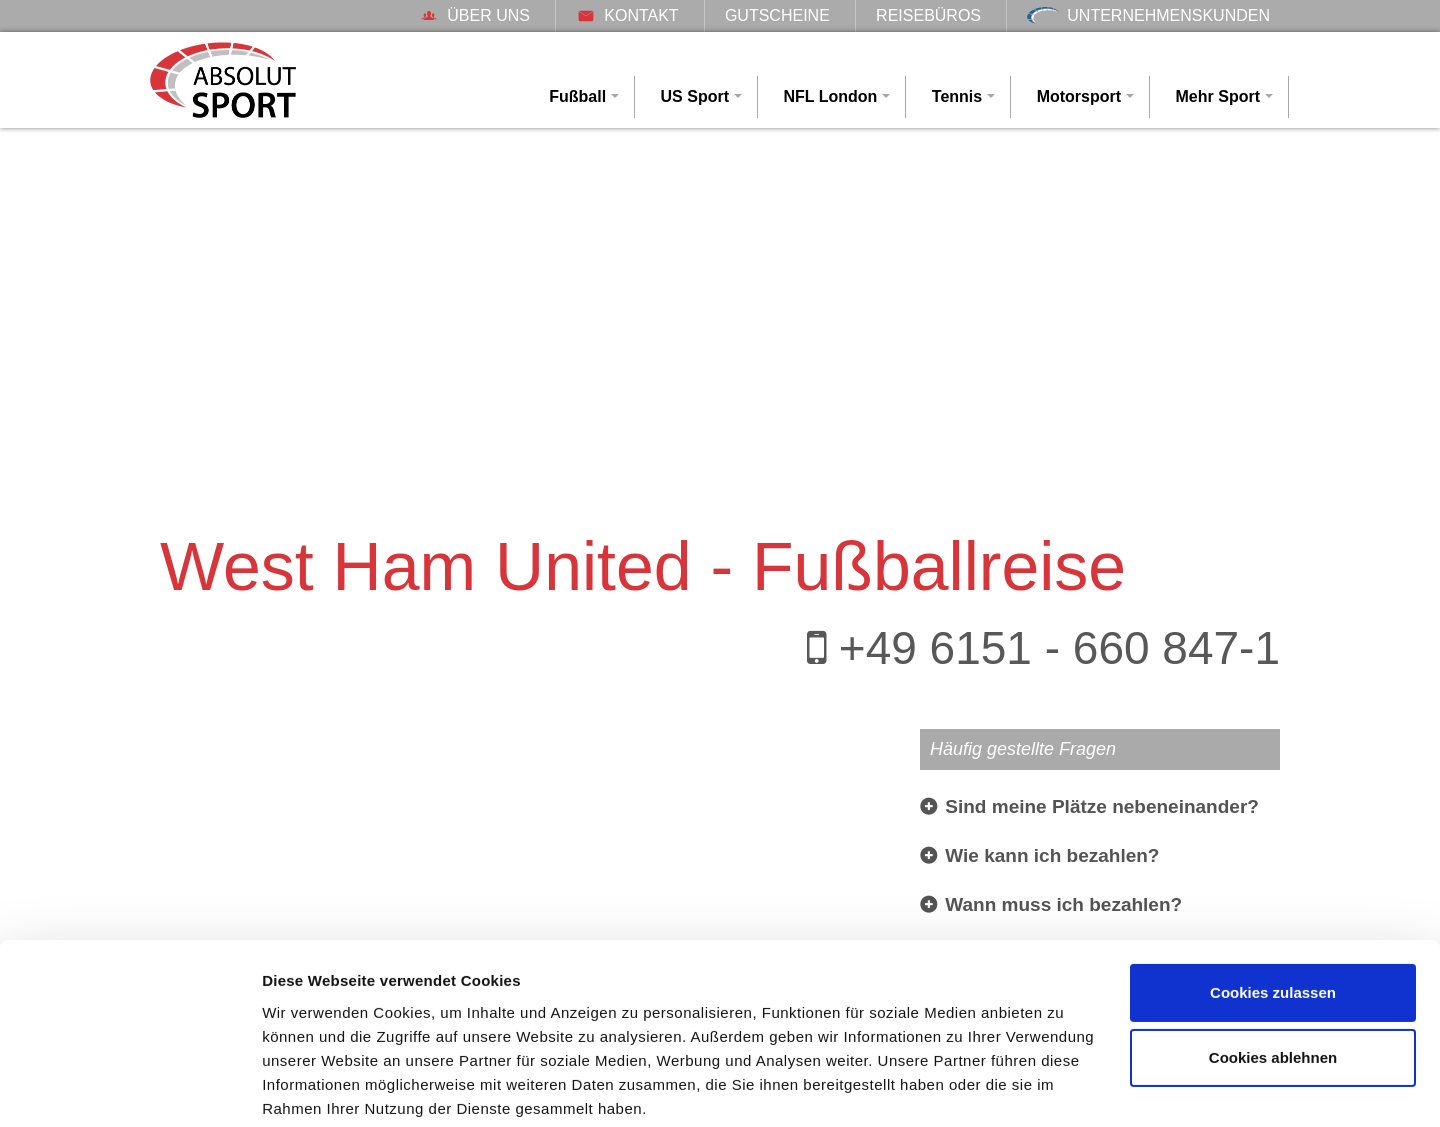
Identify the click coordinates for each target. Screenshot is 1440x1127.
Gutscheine (777, 15)
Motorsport (1079, 96)
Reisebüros (928, 15)
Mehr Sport (1218, 96)
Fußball (577, 96)
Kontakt (627, 15)
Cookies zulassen (1273, 916)
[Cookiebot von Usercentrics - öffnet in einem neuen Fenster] (129, 1088)
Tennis (957, 96)
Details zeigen (312, 1087)
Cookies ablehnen (1273, 981)
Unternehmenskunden (1148, 15)
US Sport (695, 96)
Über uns (474, 15)
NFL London (830, 96)
